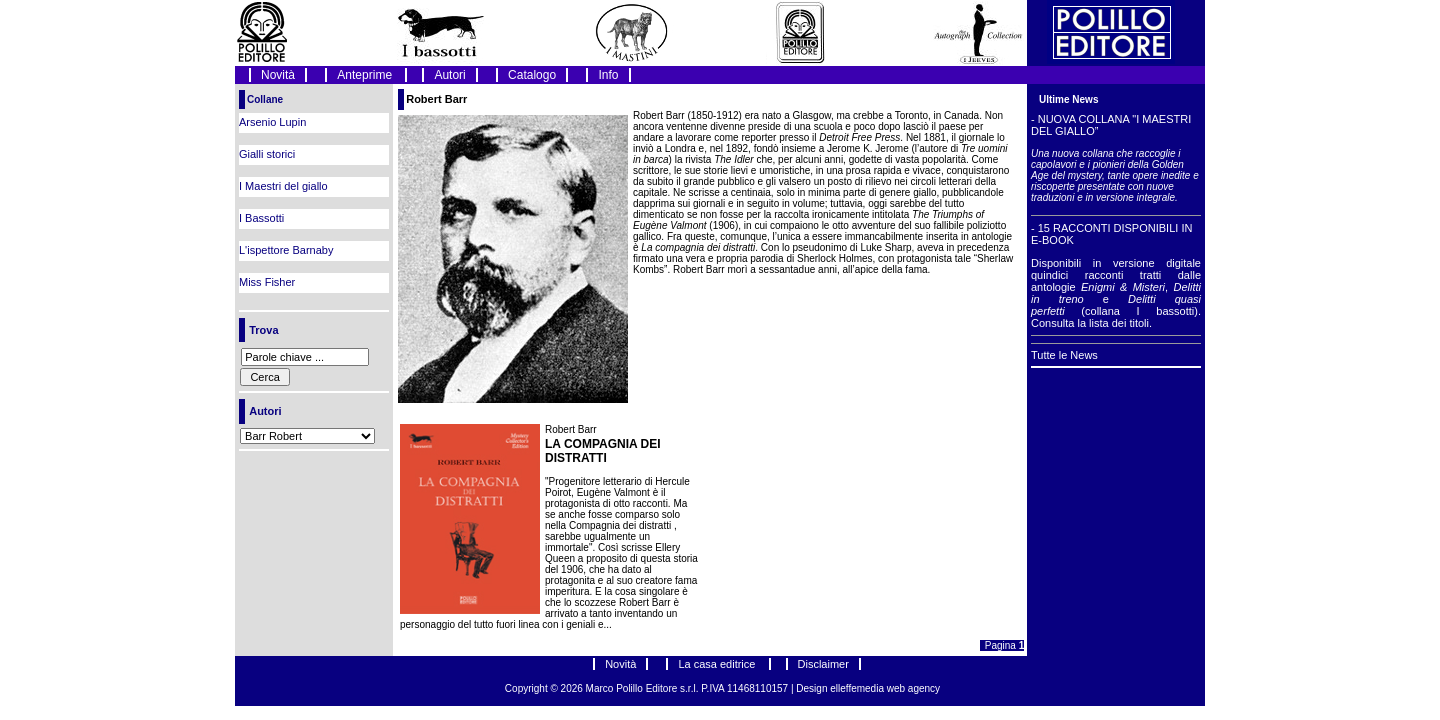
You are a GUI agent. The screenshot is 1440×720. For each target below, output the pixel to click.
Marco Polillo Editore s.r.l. (642, 688)
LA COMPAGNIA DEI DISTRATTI (603, 451)
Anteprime (366, 75)
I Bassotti (261, 218)
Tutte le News (1064, 355)
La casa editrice (718, 664)
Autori (449, 75)
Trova (263, 330)
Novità (278, 75)
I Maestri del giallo (283, 186)
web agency (913, 688)
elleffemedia (858, 688)
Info (608, 75)
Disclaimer (823, 664)
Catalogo (532, 75)
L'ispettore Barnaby (286, 250)
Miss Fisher (267, 282)
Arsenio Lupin (272, 122)
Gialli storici (267, 154)
